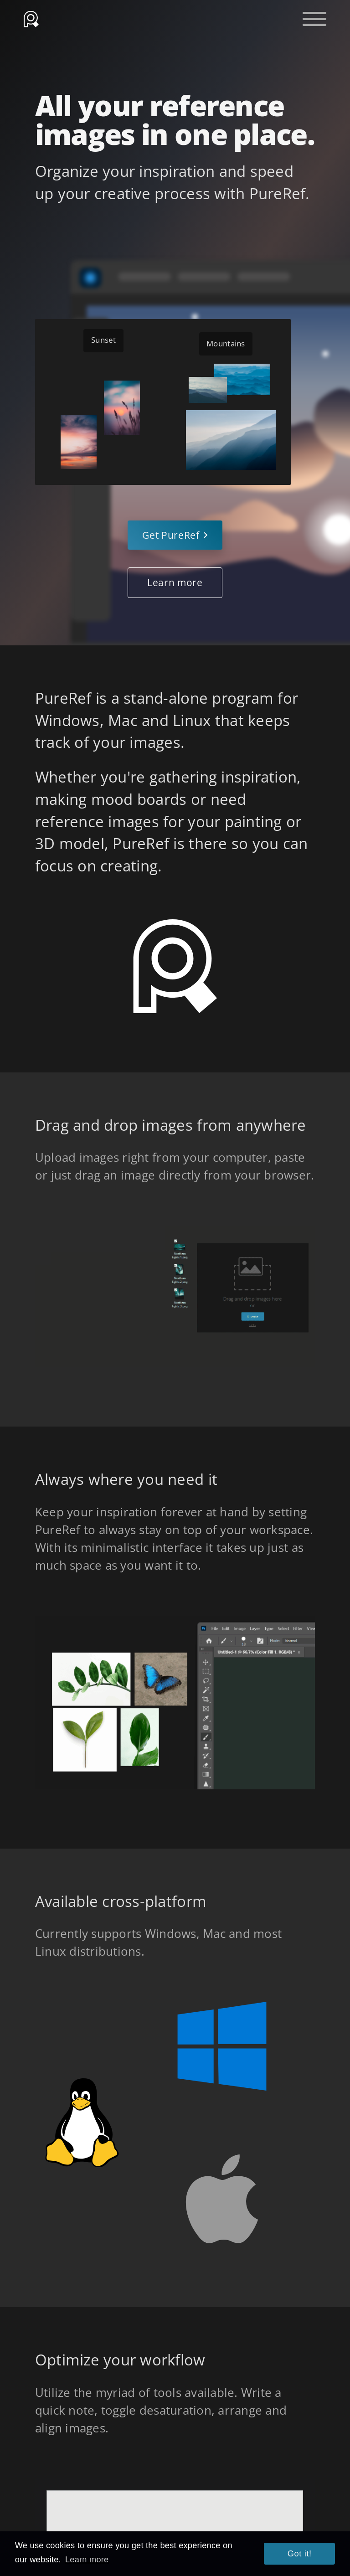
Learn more (175, 582)
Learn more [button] (87, 2559)
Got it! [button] (300, 2553)
